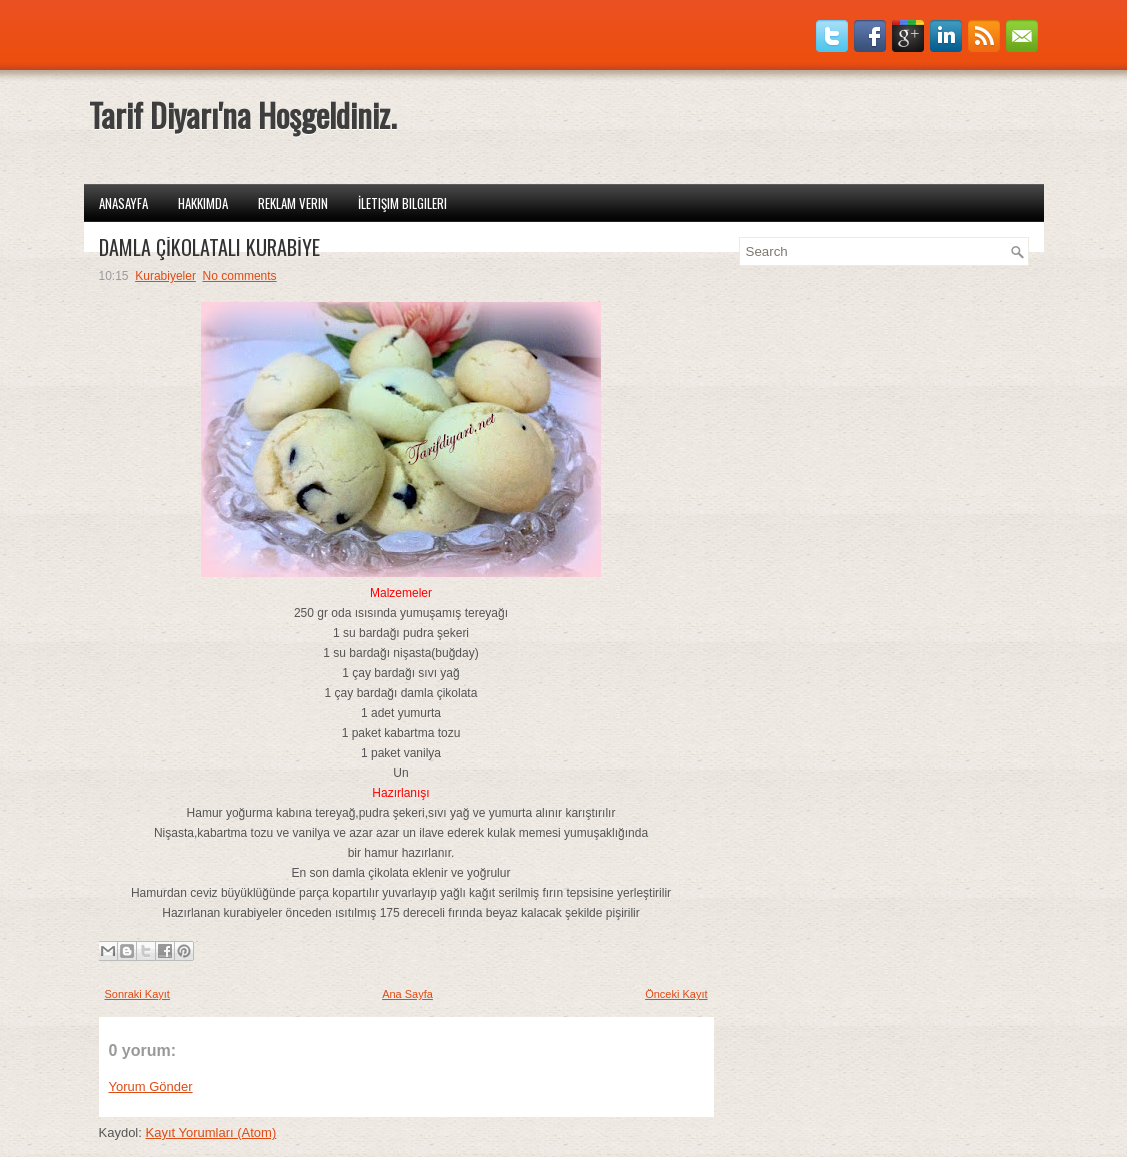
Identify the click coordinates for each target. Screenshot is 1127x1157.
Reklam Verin (293, 203)
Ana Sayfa (407, 994)
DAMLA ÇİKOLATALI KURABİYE (209, 247)
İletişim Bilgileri (402, 203)
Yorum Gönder (151, 1086)
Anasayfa (123, 203)
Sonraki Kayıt (137, 994)
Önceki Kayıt (676, 994)
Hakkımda (203, 203)
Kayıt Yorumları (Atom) (210, 1132)
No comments (240, 276)
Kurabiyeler (165, 276)
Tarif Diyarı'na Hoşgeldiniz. (242, 114)
